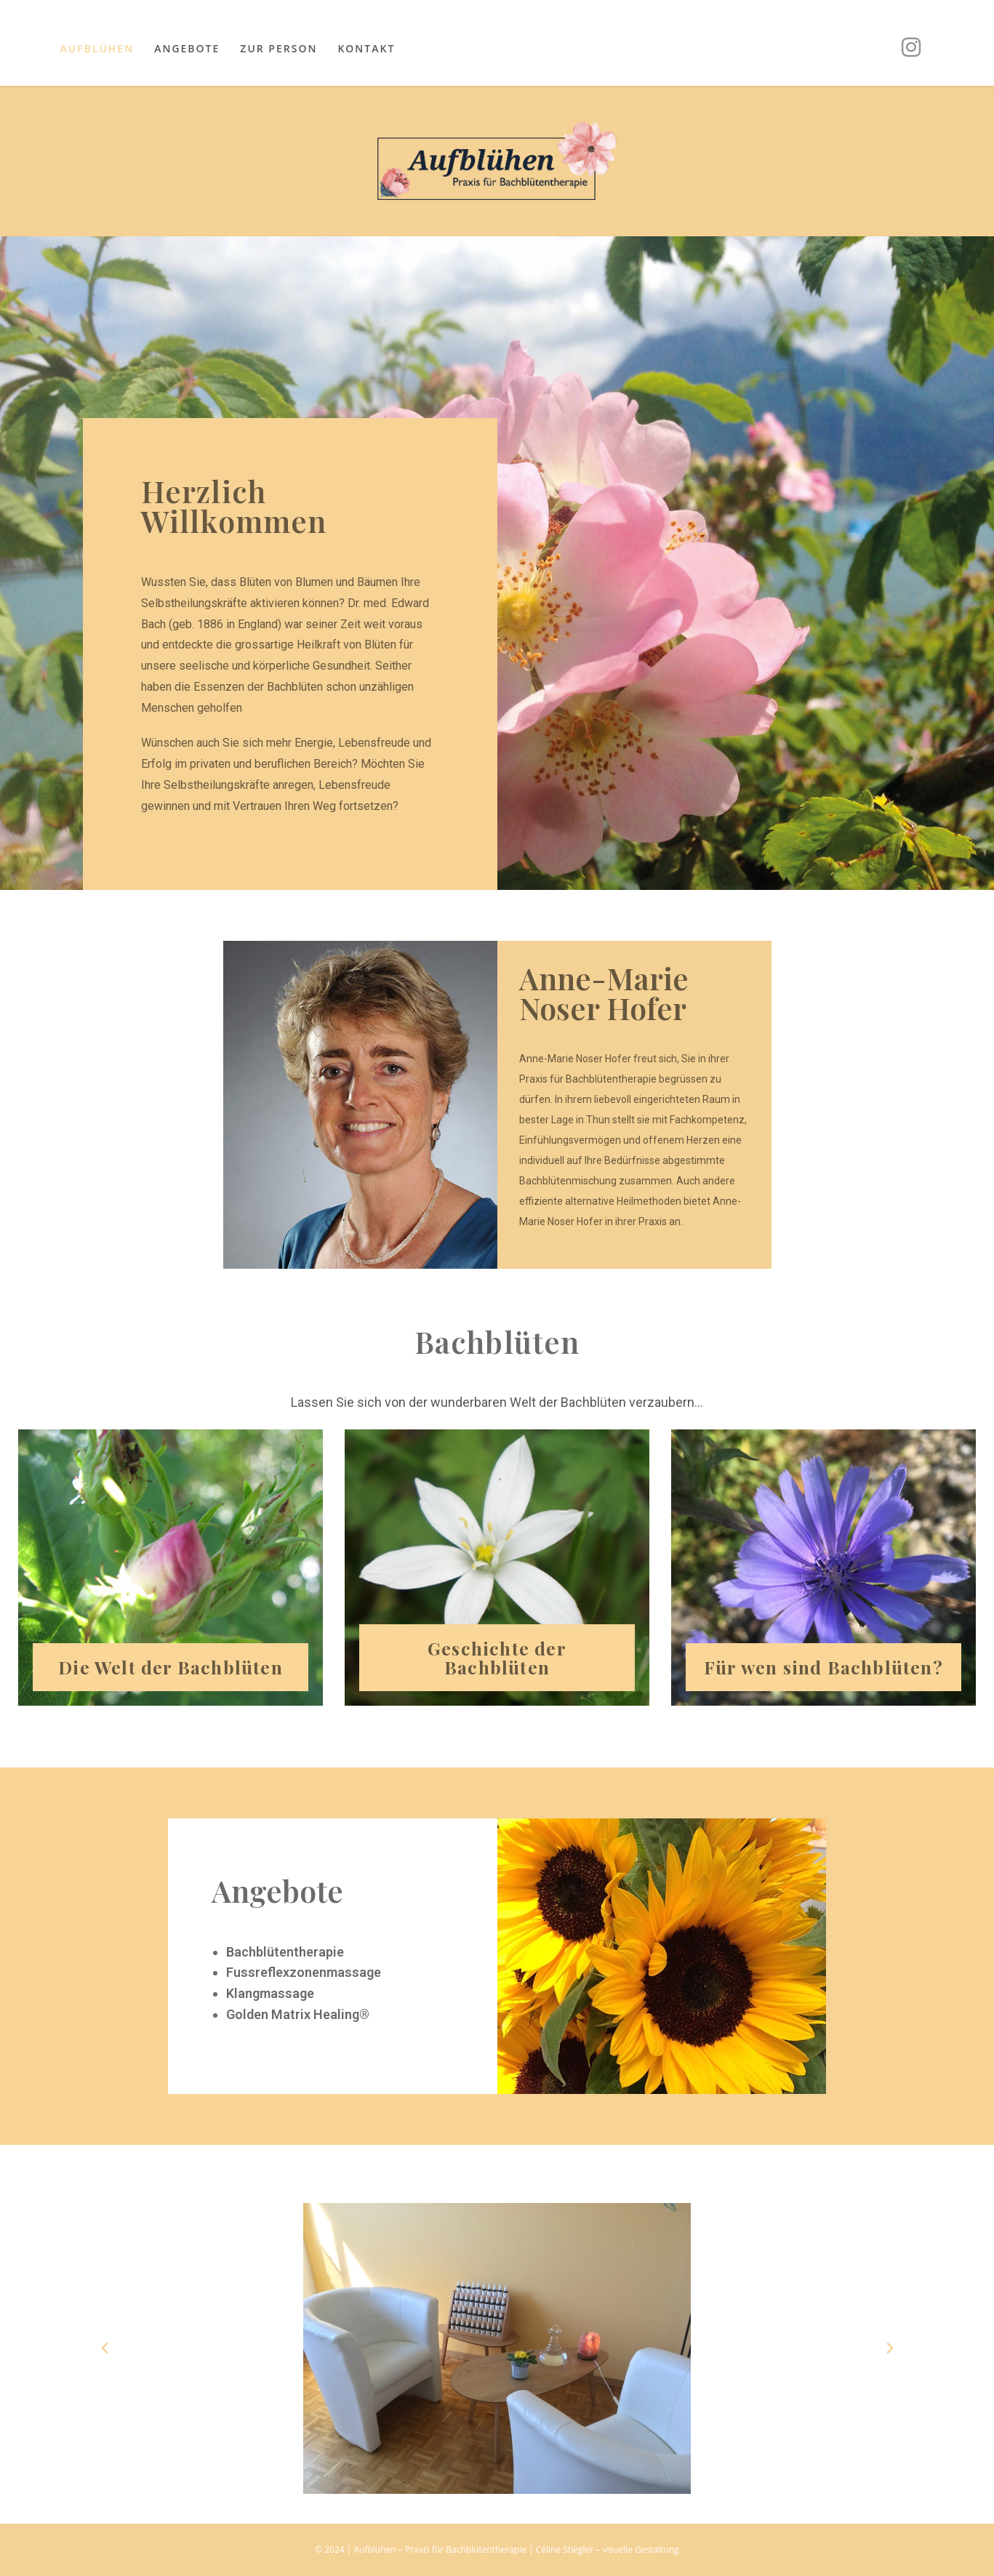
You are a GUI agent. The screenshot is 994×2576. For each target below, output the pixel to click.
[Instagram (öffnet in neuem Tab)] (911, 47)
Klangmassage (270, 1994)
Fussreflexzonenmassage (303, 1973)
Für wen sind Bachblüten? (823, 1668)
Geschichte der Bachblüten (497, 1659)
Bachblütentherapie (285, 1952)
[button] (104, 2349)
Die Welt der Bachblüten (170, 1668)
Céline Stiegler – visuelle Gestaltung (607, 2549)
